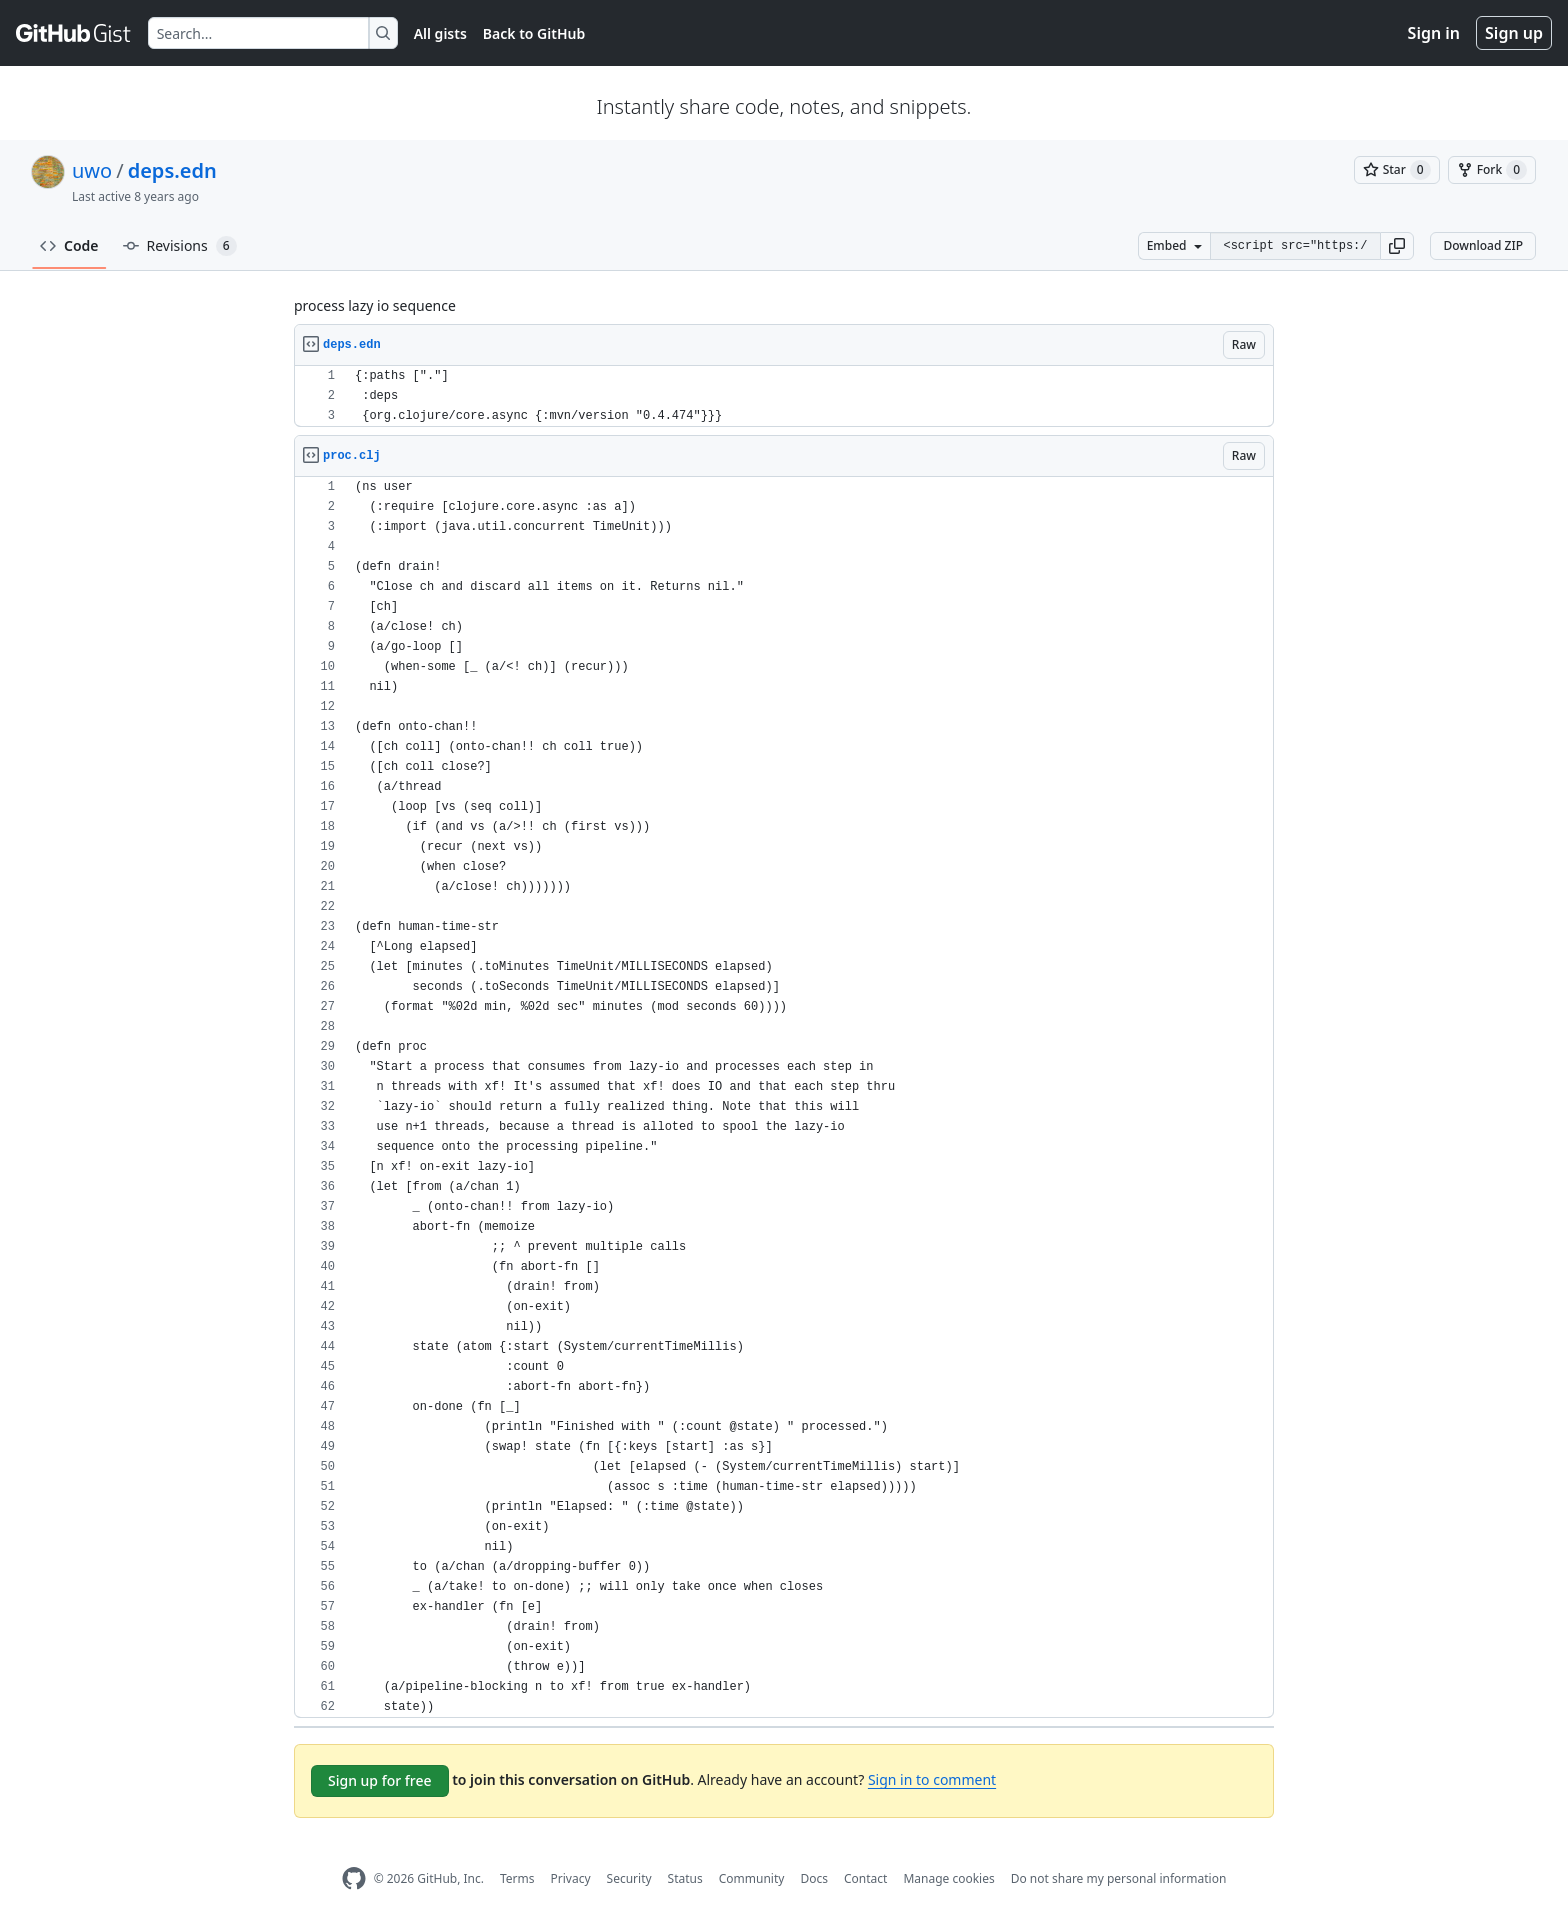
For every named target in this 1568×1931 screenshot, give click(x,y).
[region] (784, 396)
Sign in (1434, 33)
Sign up (1514, 33)
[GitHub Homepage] (354, 1878)
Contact (865, 1878)
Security (629, 1878)
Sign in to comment (932, 1779)
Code (69, 245)
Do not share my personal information (1119, 1878)
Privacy (571, 1878)
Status (685, 1878)
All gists (440, 33)
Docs (814, 1878)
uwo (92, 170)
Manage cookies (948, 1878)
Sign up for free (380, 1780)
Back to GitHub (534, 33)
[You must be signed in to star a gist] (1397, 170)
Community (752, 1878)
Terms (517, 1878)
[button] (1397, 246)
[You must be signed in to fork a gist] (1492, 170)
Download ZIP (1483, 245)
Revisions (180, 246)
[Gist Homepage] (74, 33)
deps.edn (172, 170)
